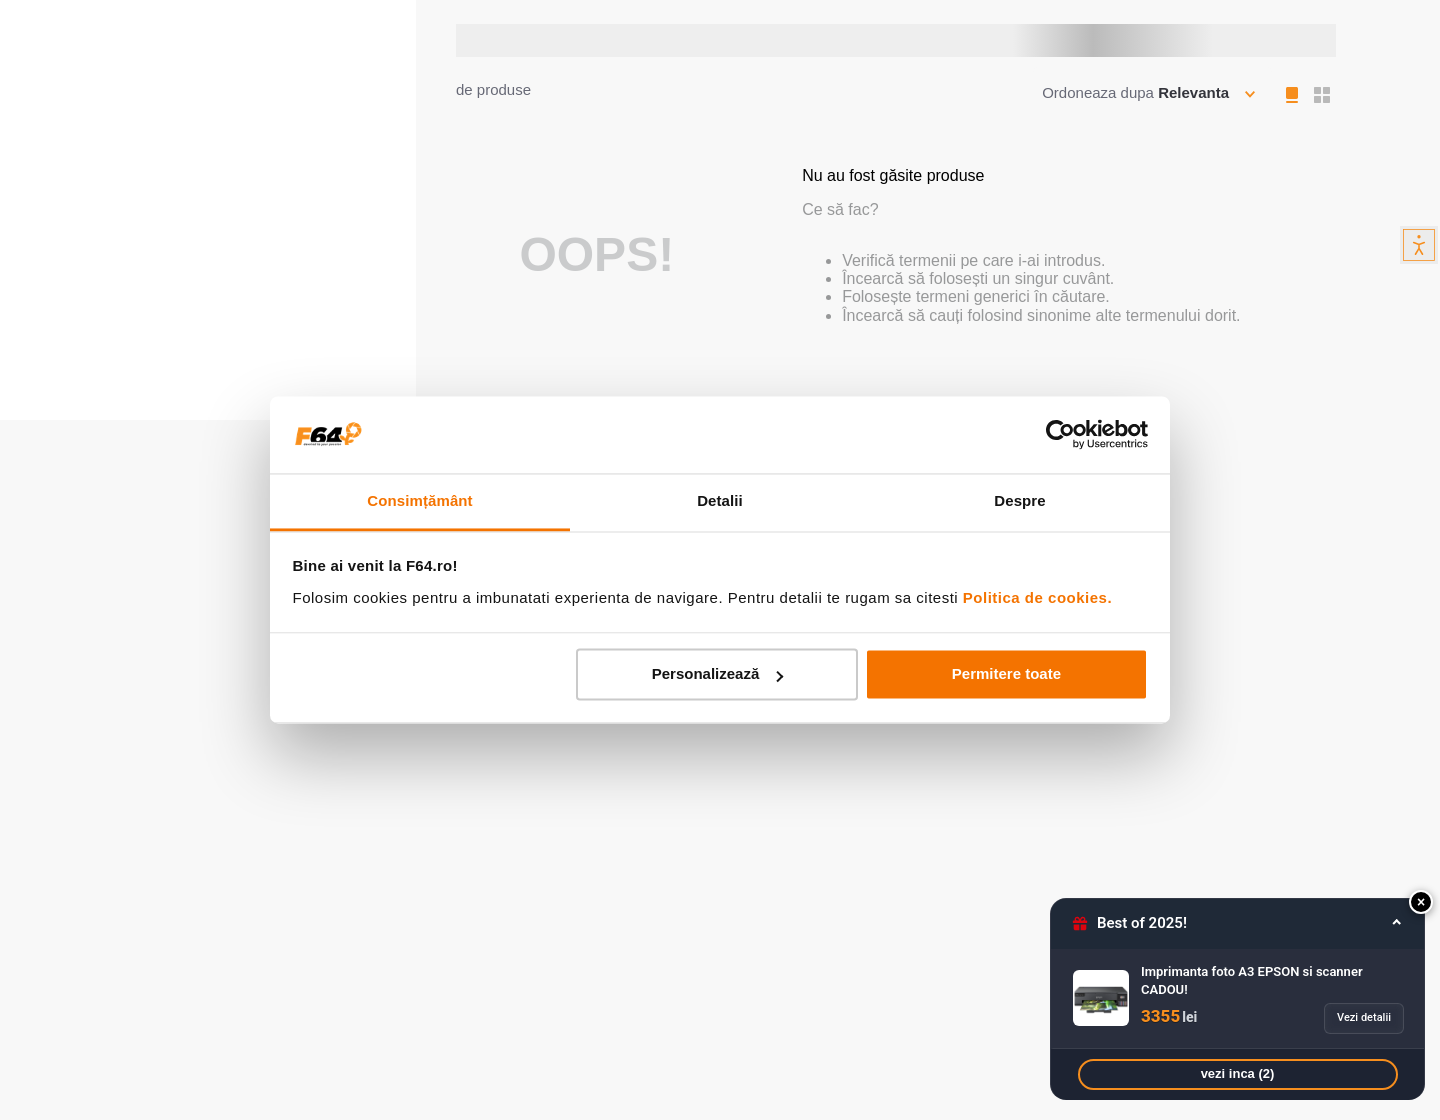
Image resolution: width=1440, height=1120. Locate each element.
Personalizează (718, 674)
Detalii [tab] (720, 500)
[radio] (1294, 95)
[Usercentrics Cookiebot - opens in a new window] (1060, 435)
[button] (1421, 902)
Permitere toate (1006, 674)
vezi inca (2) (1238, 1073)
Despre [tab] (1019, 500)
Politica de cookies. (1037, 597)
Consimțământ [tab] (419, 500)
